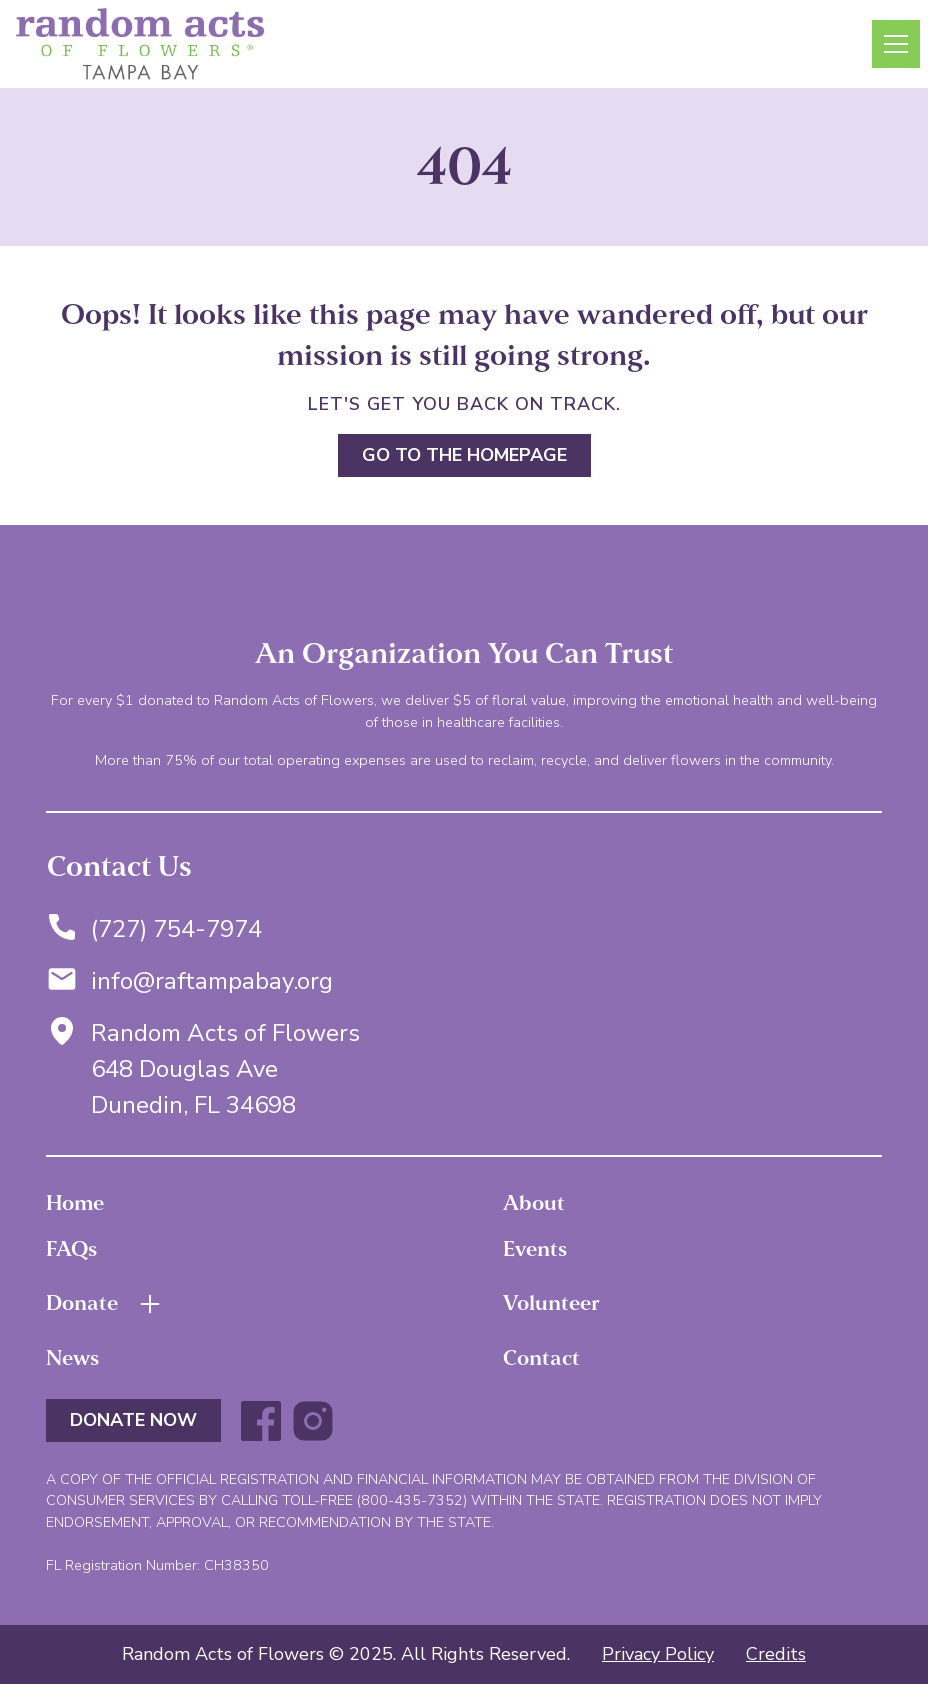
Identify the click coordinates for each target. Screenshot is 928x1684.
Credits (776, 1654)
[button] (892, 44)
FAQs (71, 1249)
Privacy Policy (658, 1654)
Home (75, 1203)
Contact (541, 1358)
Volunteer (551, 1303)
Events (535, 1249)
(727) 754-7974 (176, 929)
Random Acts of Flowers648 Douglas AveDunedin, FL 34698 (225, 1069)
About (534, 1203)
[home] (140, 44)
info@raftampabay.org (212, 981)
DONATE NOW (133, 1420)
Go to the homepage (464, 455)
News (72, 1358)
